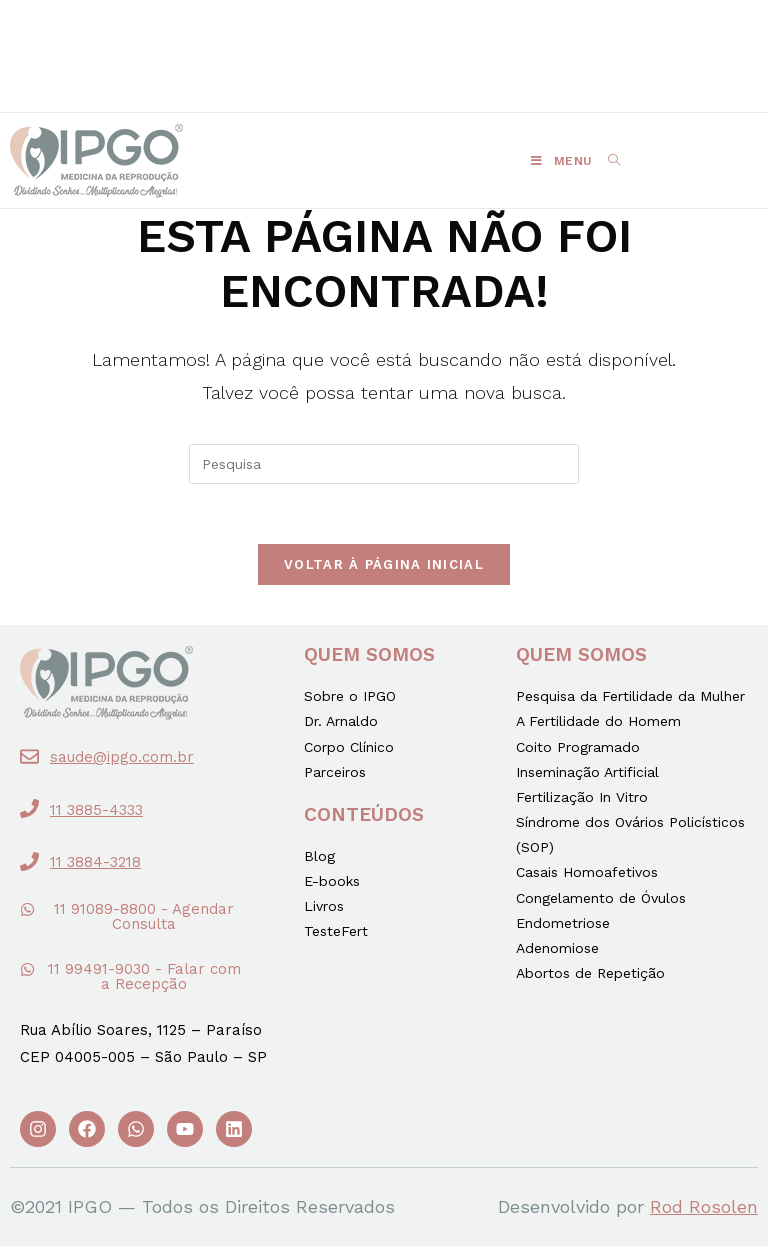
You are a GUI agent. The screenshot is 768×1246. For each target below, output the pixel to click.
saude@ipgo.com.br (122, 757)
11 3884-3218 (95, 862)
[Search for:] (607, 161)
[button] (271, 37)
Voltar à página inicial (384, 564)
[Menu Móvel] (562, 161)
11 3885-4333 (96, 810)
